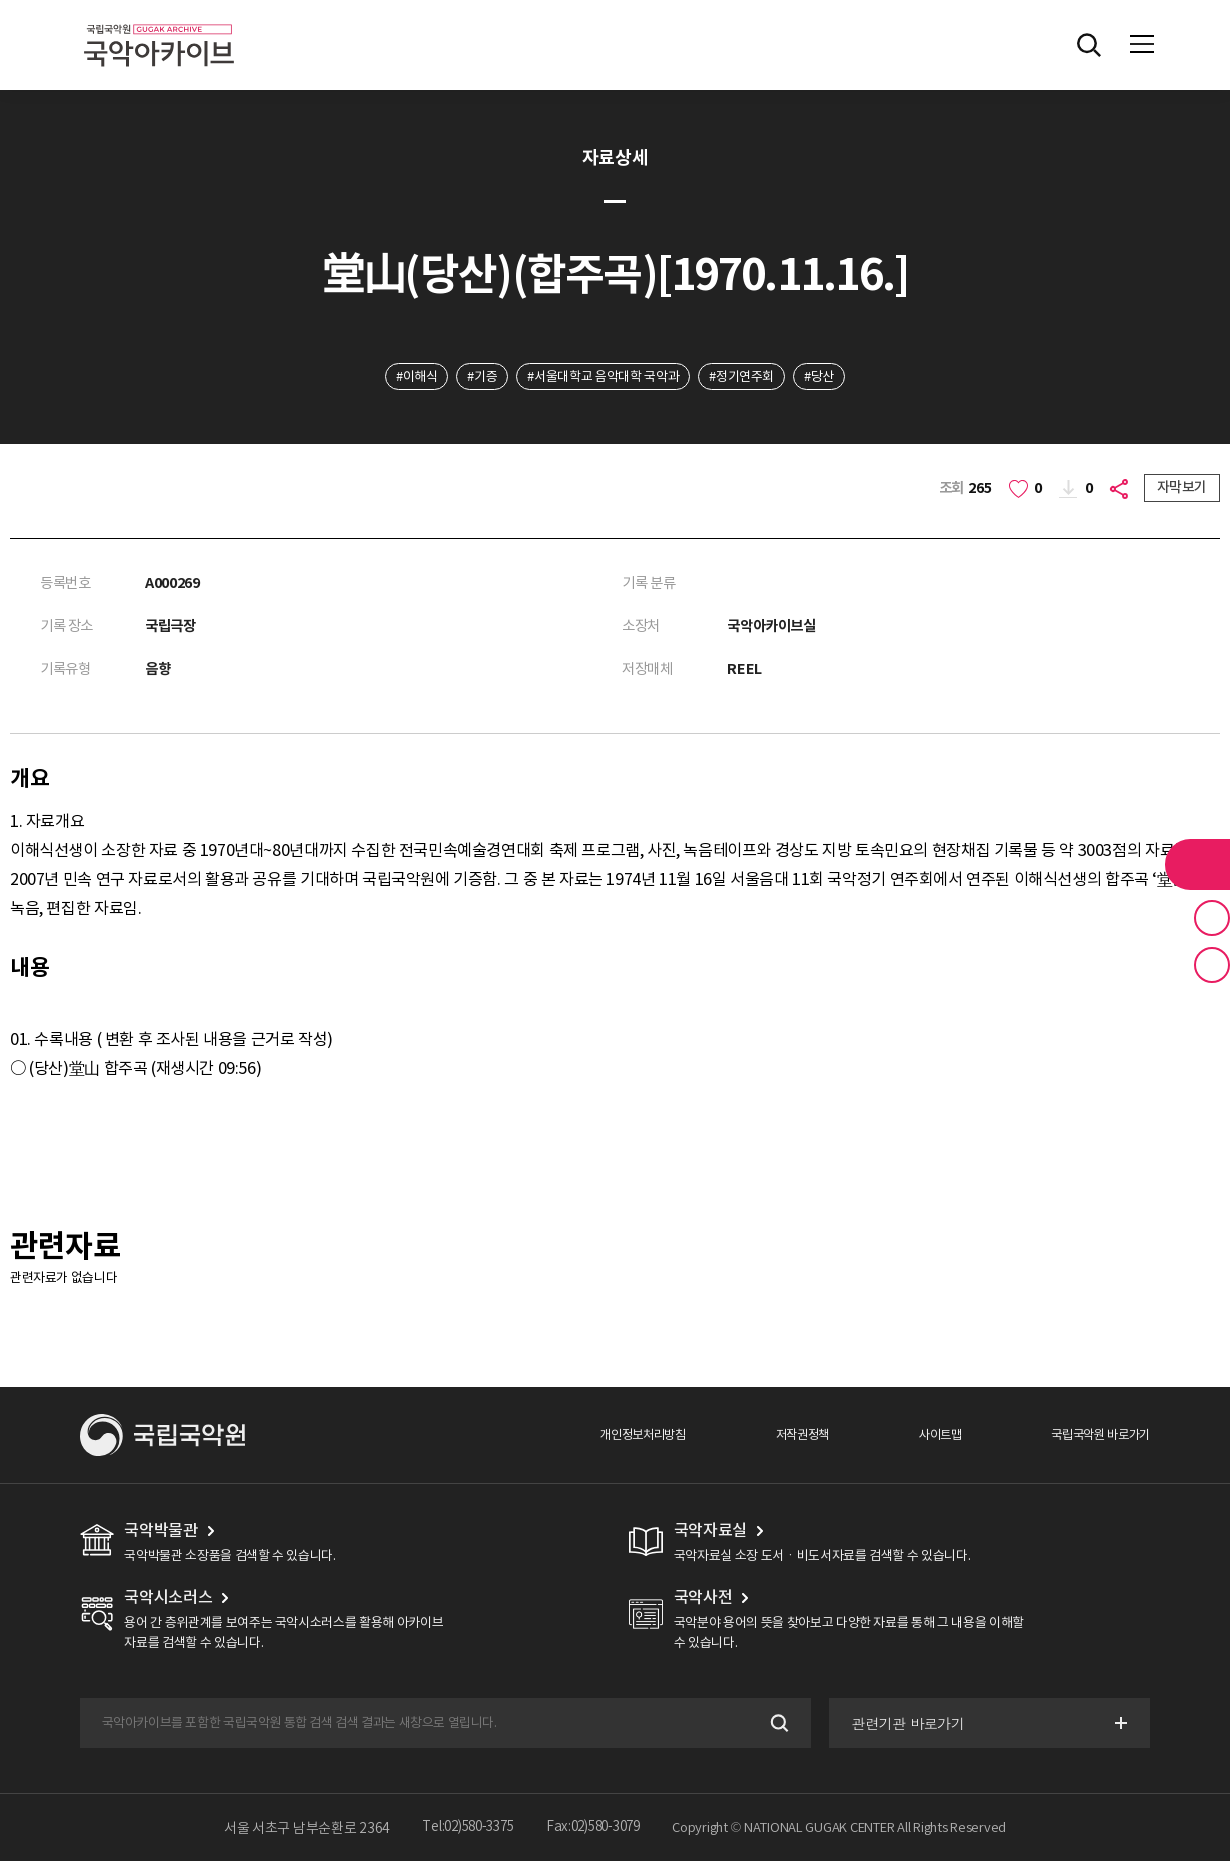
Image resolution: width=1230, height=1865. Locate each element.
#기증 (469, 377)
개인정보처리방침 (621, 1437)
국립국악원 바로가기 (1096, 1437)
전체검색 (1089, 45)
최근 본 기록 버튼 (1212, 965)
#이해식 (396, 377)
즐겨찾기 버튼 (1212, 918)
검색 (774, 1726)
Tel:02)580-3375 (463, 1831)
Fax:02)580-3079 (598, 1831)
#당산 (839, 377)
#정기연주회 (753, 377)
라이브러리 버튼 (1197, 864)
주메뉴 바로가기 (0, 0)
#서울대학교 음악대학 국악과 (602, 377)
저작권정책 (787, 1437)
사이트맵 (929, 1437)
